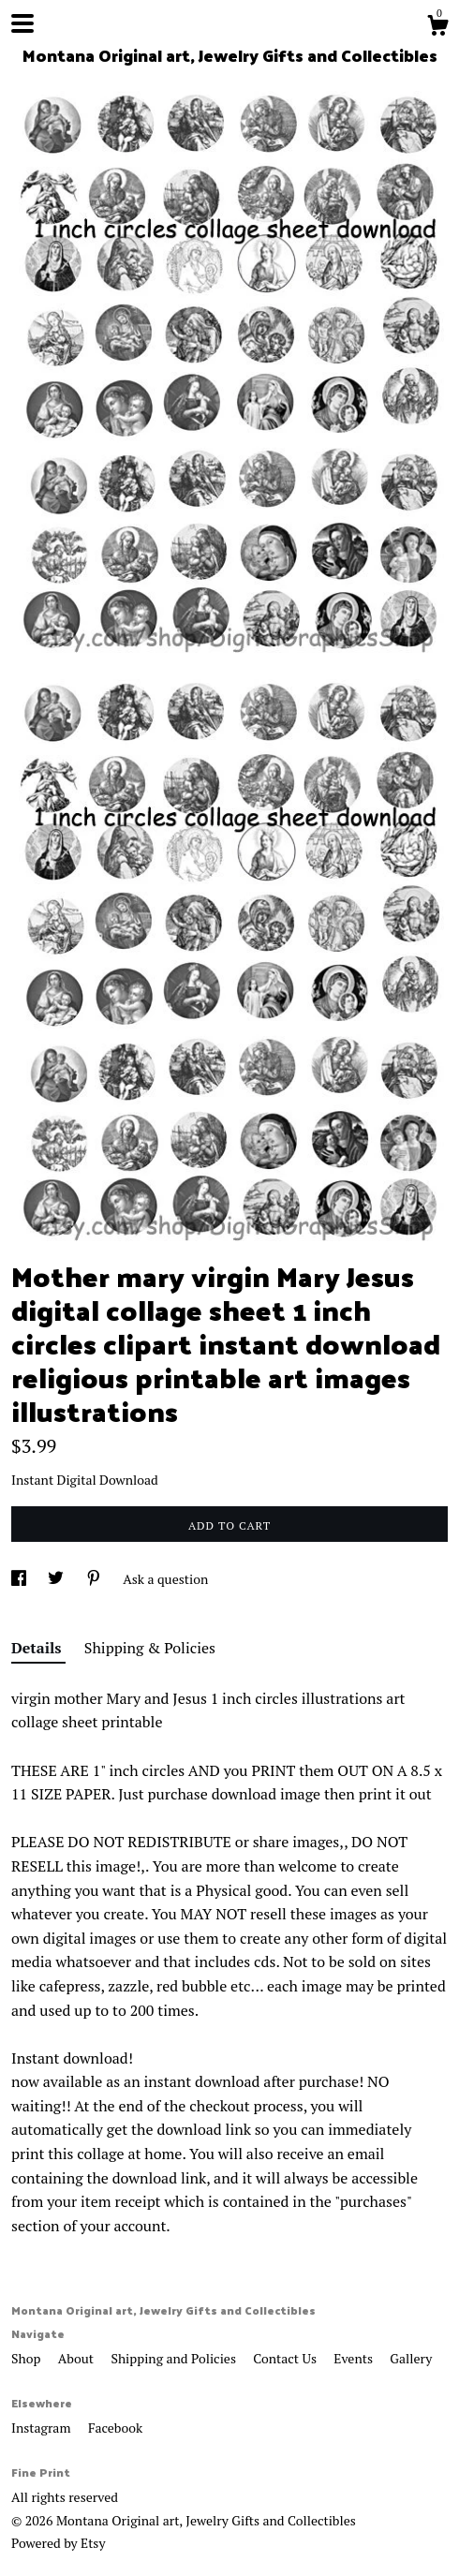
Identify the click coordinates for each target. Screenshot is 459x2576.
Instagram (42, 2427)
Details (38, 1647)
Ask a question (165, 1579)
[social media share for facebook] (20, 1579)
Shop (27, 2358)
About (77, 2358)
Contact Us (286, 2358)
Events (354, 2358)
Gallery (411, 2358)
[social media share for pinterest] (95, 1579)
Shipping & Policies (149, 1647)
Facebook (115, 2427)
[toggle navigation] (22, 23)
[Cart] (437, 28)
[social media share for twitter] (57, 1579)
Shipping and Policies (175, 2358)
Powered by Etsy (58, 2543)
